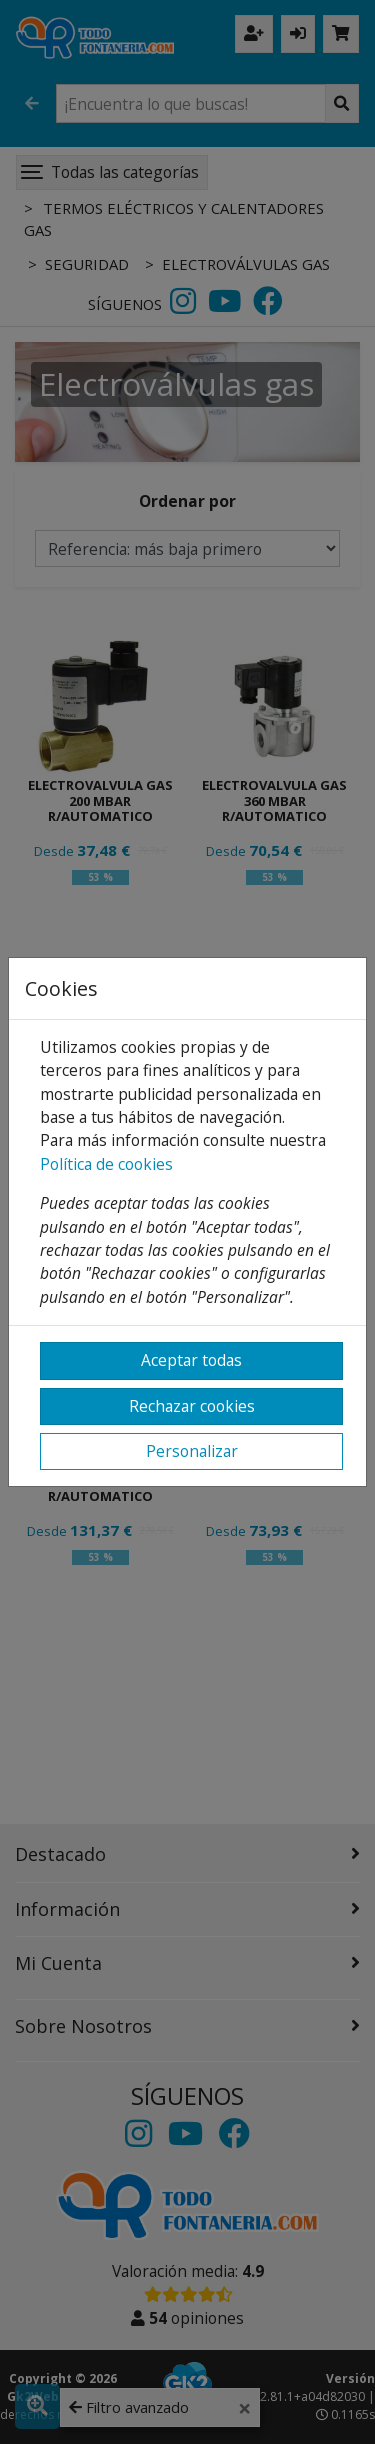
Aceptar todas (191, 1360)
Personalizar (192, 1451)
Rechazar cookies (192, 1406)
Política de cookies (106, 1164)
